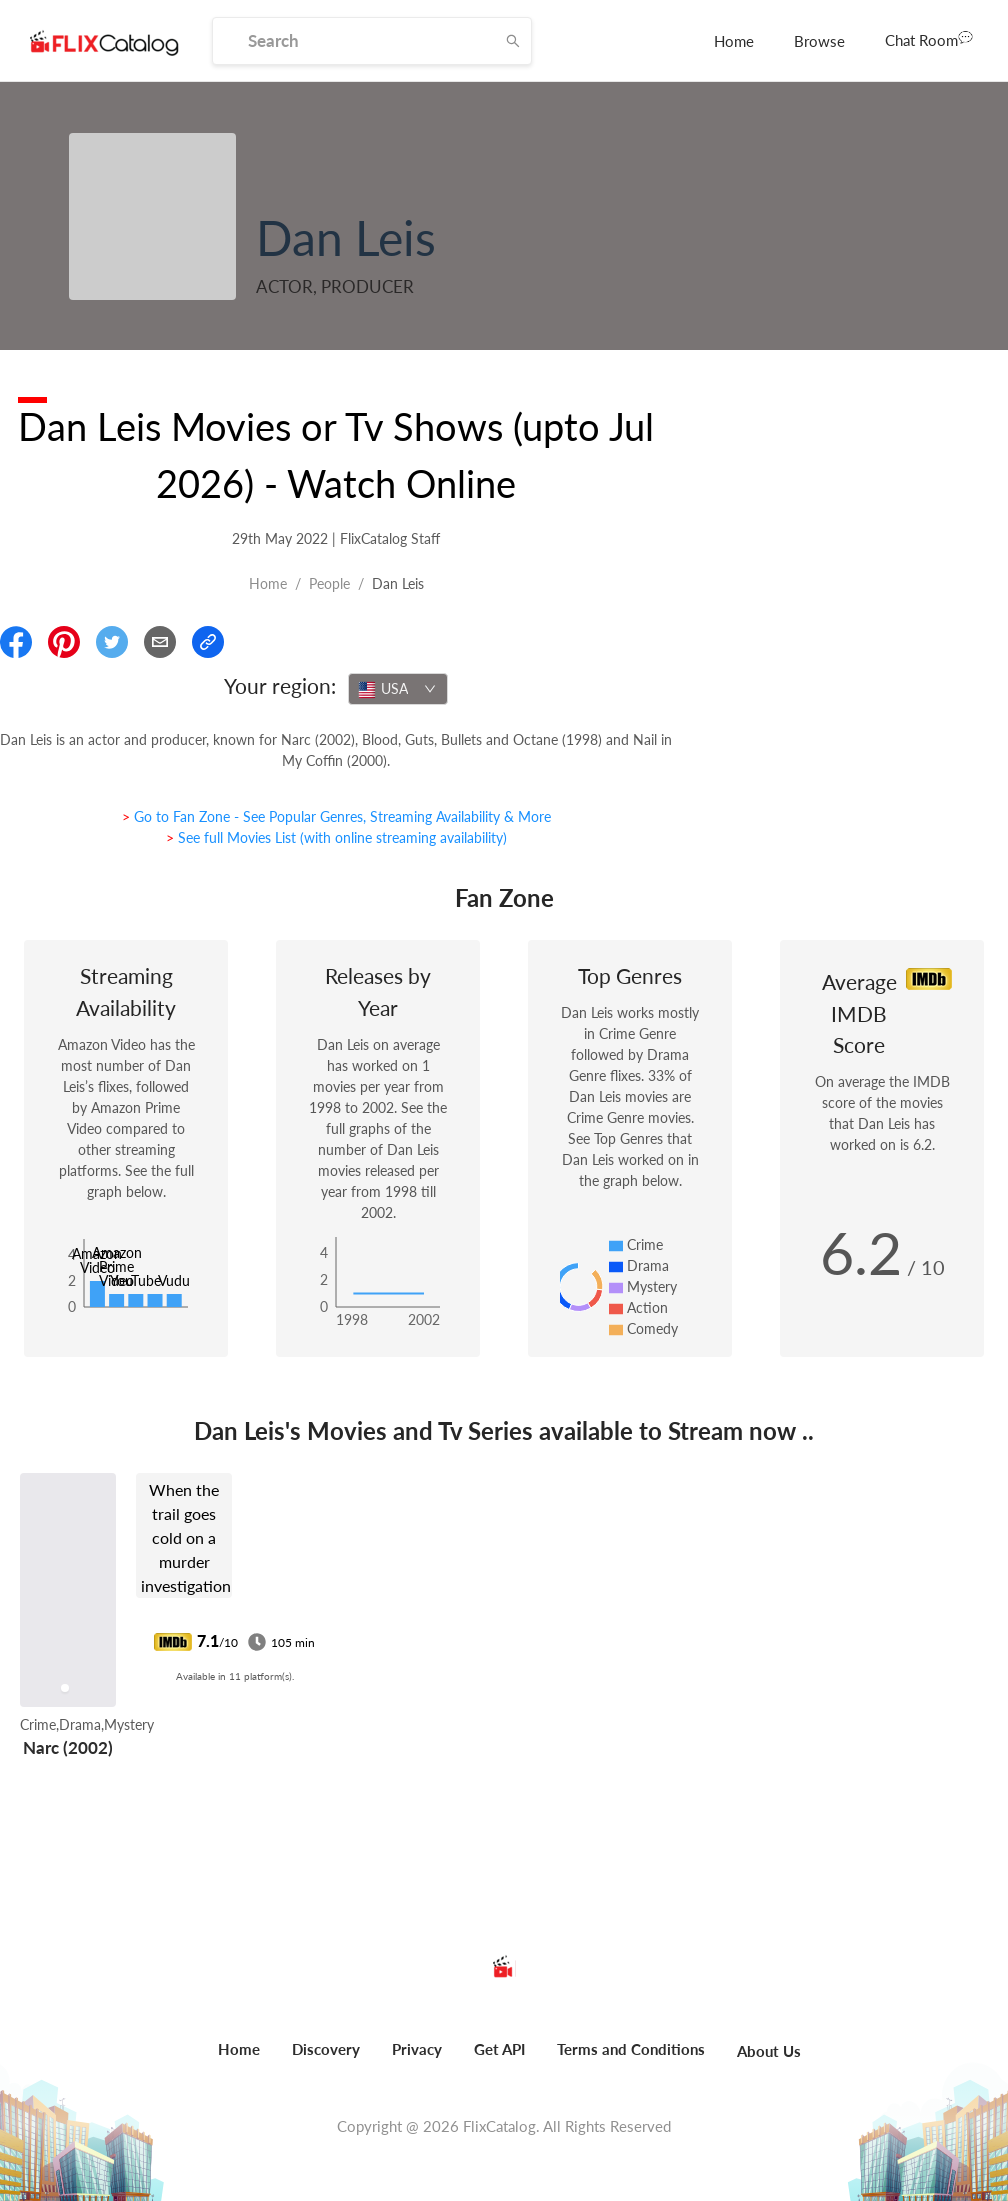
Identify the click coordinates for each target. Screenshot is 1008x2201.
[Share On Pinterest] (64, 642)
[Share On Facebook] (16, 642)
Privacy (417, 2049)
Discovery (326, 2049)
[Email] (160, 642)
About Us (769, 2051)
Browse (819, 41)
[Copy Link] (208, 642)
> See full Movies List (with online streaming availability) (336, 837)
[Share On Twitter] (112, 642)
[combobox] (398, 689)
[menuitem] (734, 41)
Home (734, 41)
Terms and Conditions (631, 2049)
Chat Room (929, 39)
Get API (499, 2049)
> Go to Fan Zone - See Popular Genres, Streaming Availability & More (336, 816)
